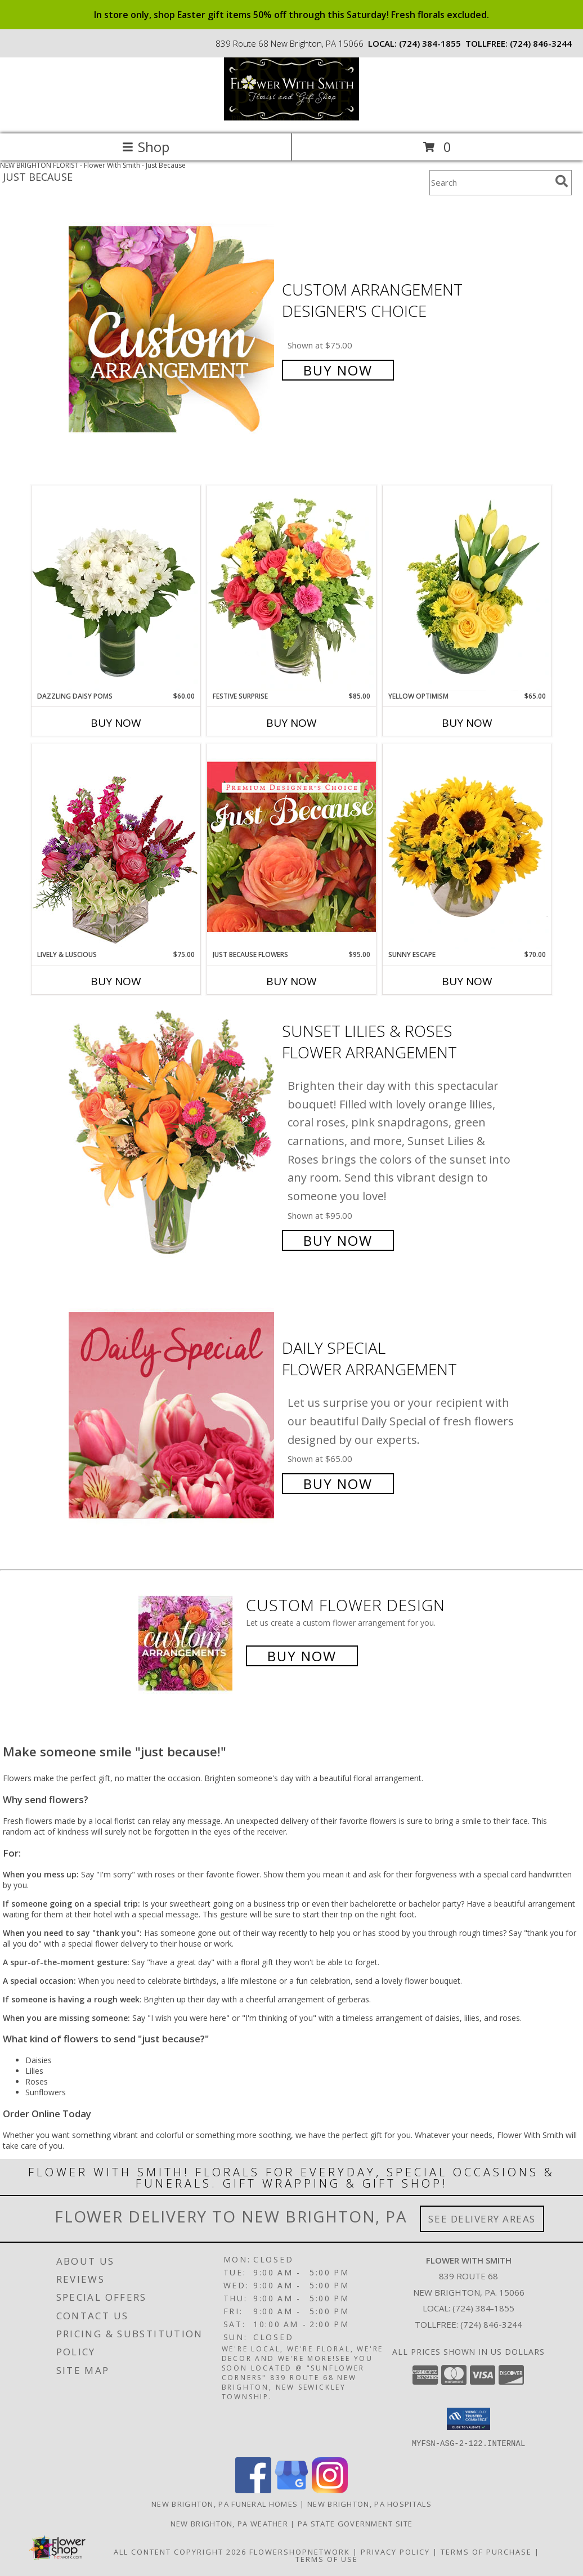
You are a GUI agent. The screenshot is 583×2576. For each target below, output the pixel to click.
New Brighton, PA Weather (229, 2523)
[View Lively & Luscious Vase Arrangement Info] (116, 846)
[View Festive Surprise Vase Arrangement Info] (291, 588)
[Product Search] (490, 183)
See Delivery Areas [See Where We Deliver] (482, 2218)
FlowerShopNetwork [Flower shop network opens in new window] (299, 2551)
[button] (468, 2419)
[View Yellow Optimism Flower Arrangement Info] (467, 588)
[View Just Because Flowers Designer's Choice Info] (291, 846)
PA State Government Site (355, 2523)
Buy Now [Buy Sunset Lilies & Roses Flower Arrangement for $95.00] (338, 1240)
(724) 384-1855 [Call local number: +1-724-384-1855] (430, 43)
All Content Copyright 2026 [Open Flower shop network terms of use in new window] (180, 2551)
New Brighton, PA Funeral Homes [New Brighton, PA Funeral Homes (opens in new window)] (224, 2503)
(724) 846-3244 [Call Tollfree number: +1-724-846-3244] (491, 2324)
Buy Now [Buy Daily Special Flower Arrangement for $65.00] (338, 1483)
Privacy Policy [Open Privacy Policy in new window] (395, 2551)
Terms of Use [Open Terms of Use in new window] (326, 2558)
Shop (145, 146)
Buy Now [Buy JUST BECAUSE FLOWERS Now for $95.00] (291, 981)
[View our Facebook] (253, 2489)
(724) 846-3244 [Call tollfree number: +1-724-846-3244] (541, 43)
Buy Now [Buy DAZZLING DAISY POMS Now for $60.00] (116, 722)
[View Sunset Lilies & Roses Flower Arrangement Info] (172, 1134)
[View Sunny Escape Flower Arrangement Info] (467, 846)
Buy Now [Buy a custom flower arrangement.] (302, 1656)
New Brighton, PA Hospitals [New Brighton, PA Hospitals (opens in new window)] (369, 2503)
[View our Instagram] (330, 2489)
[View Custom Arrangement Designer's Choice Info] (172, 329)
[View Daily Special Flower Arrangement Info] (172, 1414)
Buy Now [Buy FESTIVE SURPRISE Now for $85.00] (291, 722)
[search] (561, 181)
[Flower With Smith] (291, 117)
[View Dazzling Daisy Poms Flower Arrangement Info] (116, 588)
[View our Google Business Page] (291, 2489)
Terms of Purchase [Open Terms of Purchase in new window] (486, 2551)
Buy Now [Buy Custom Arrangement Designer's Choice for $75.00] (338, 370)
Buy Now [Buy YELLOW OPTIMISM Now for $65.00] (467, 722)
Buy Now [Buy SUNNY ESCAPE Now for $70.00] (467, 981)
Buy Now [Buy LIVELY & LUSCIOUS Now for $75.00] (116, 981)
